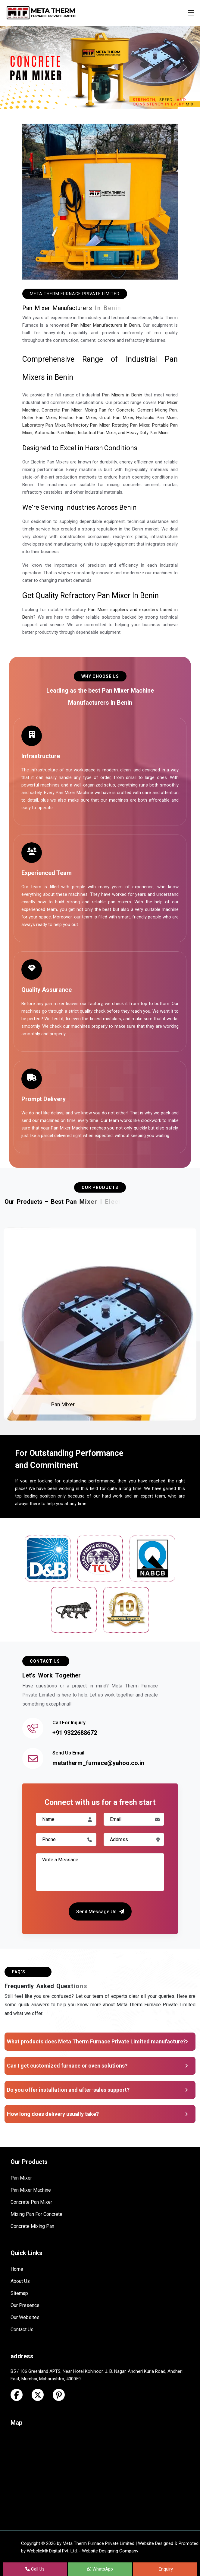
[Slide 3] (110, 101)
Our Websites (25, 2317)
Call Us (35, 2569)
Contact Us (22, 2329)
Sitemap (19, 2293)
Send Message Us (100, 1911)
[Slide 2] (100, 101)
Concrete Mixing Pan (32, 2226)
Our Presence (25, 2305)
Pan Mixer (63, 1404)
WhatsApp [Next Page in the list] (100, 2569)
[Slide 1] (89, 101)
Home (17, 2269)
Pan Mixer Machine (31, 2190)
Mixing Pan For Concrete (36, 2214)
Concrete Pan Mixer (31, 2202)
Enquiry (165, 2569)
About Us (20, 2281)
